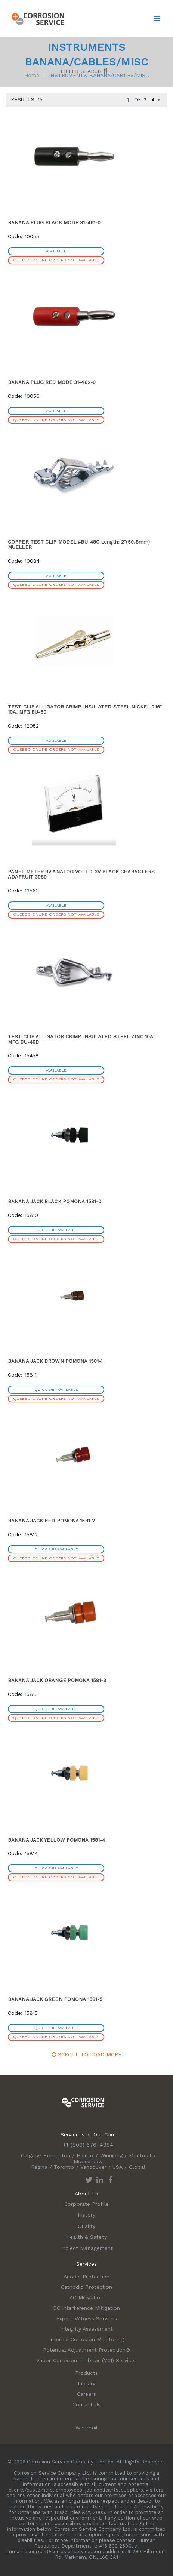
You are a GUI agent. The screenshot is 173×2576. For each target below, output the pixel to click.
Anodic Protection (87, 2277)
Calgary (30, 2155)
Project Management (86, 2248)
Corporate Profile (86, 2204)
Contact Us (86, 2404)
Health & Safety (86, 2237)
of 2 (140, 99)
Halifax (85, 2155)
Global (137, 2167)
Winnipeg (111, 2155)
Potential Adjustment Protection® (86, 2350)
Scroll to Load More (86, 2054)
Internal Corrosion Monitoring (86, 2339)
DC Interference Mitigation (86, 2308)
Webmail (86, 2428)
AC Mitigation (86, 2297)
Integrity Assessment (86, 2329)
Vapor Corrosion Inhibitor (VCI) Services (86, 2360)
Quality (87, 2226)
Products (86, 2373)
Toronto (64, 2167)
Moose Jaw (88, 2161)
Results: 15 (27, 99)
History (87, 2215)
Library (86, 2383)
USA (117, 2167)
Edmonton (56, 2155)
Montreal (140, 2155)
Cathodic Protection (86, 2287)
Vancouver (93, 2167)
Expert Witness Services (86, 2318)
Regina (39, 2167)
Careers (86, 2394)
